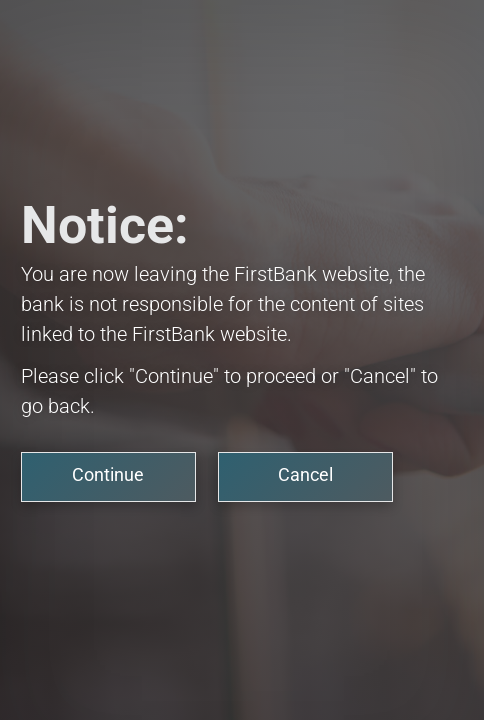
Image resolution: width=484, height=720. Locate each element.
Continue (108, 474)
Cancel (305, 474)
